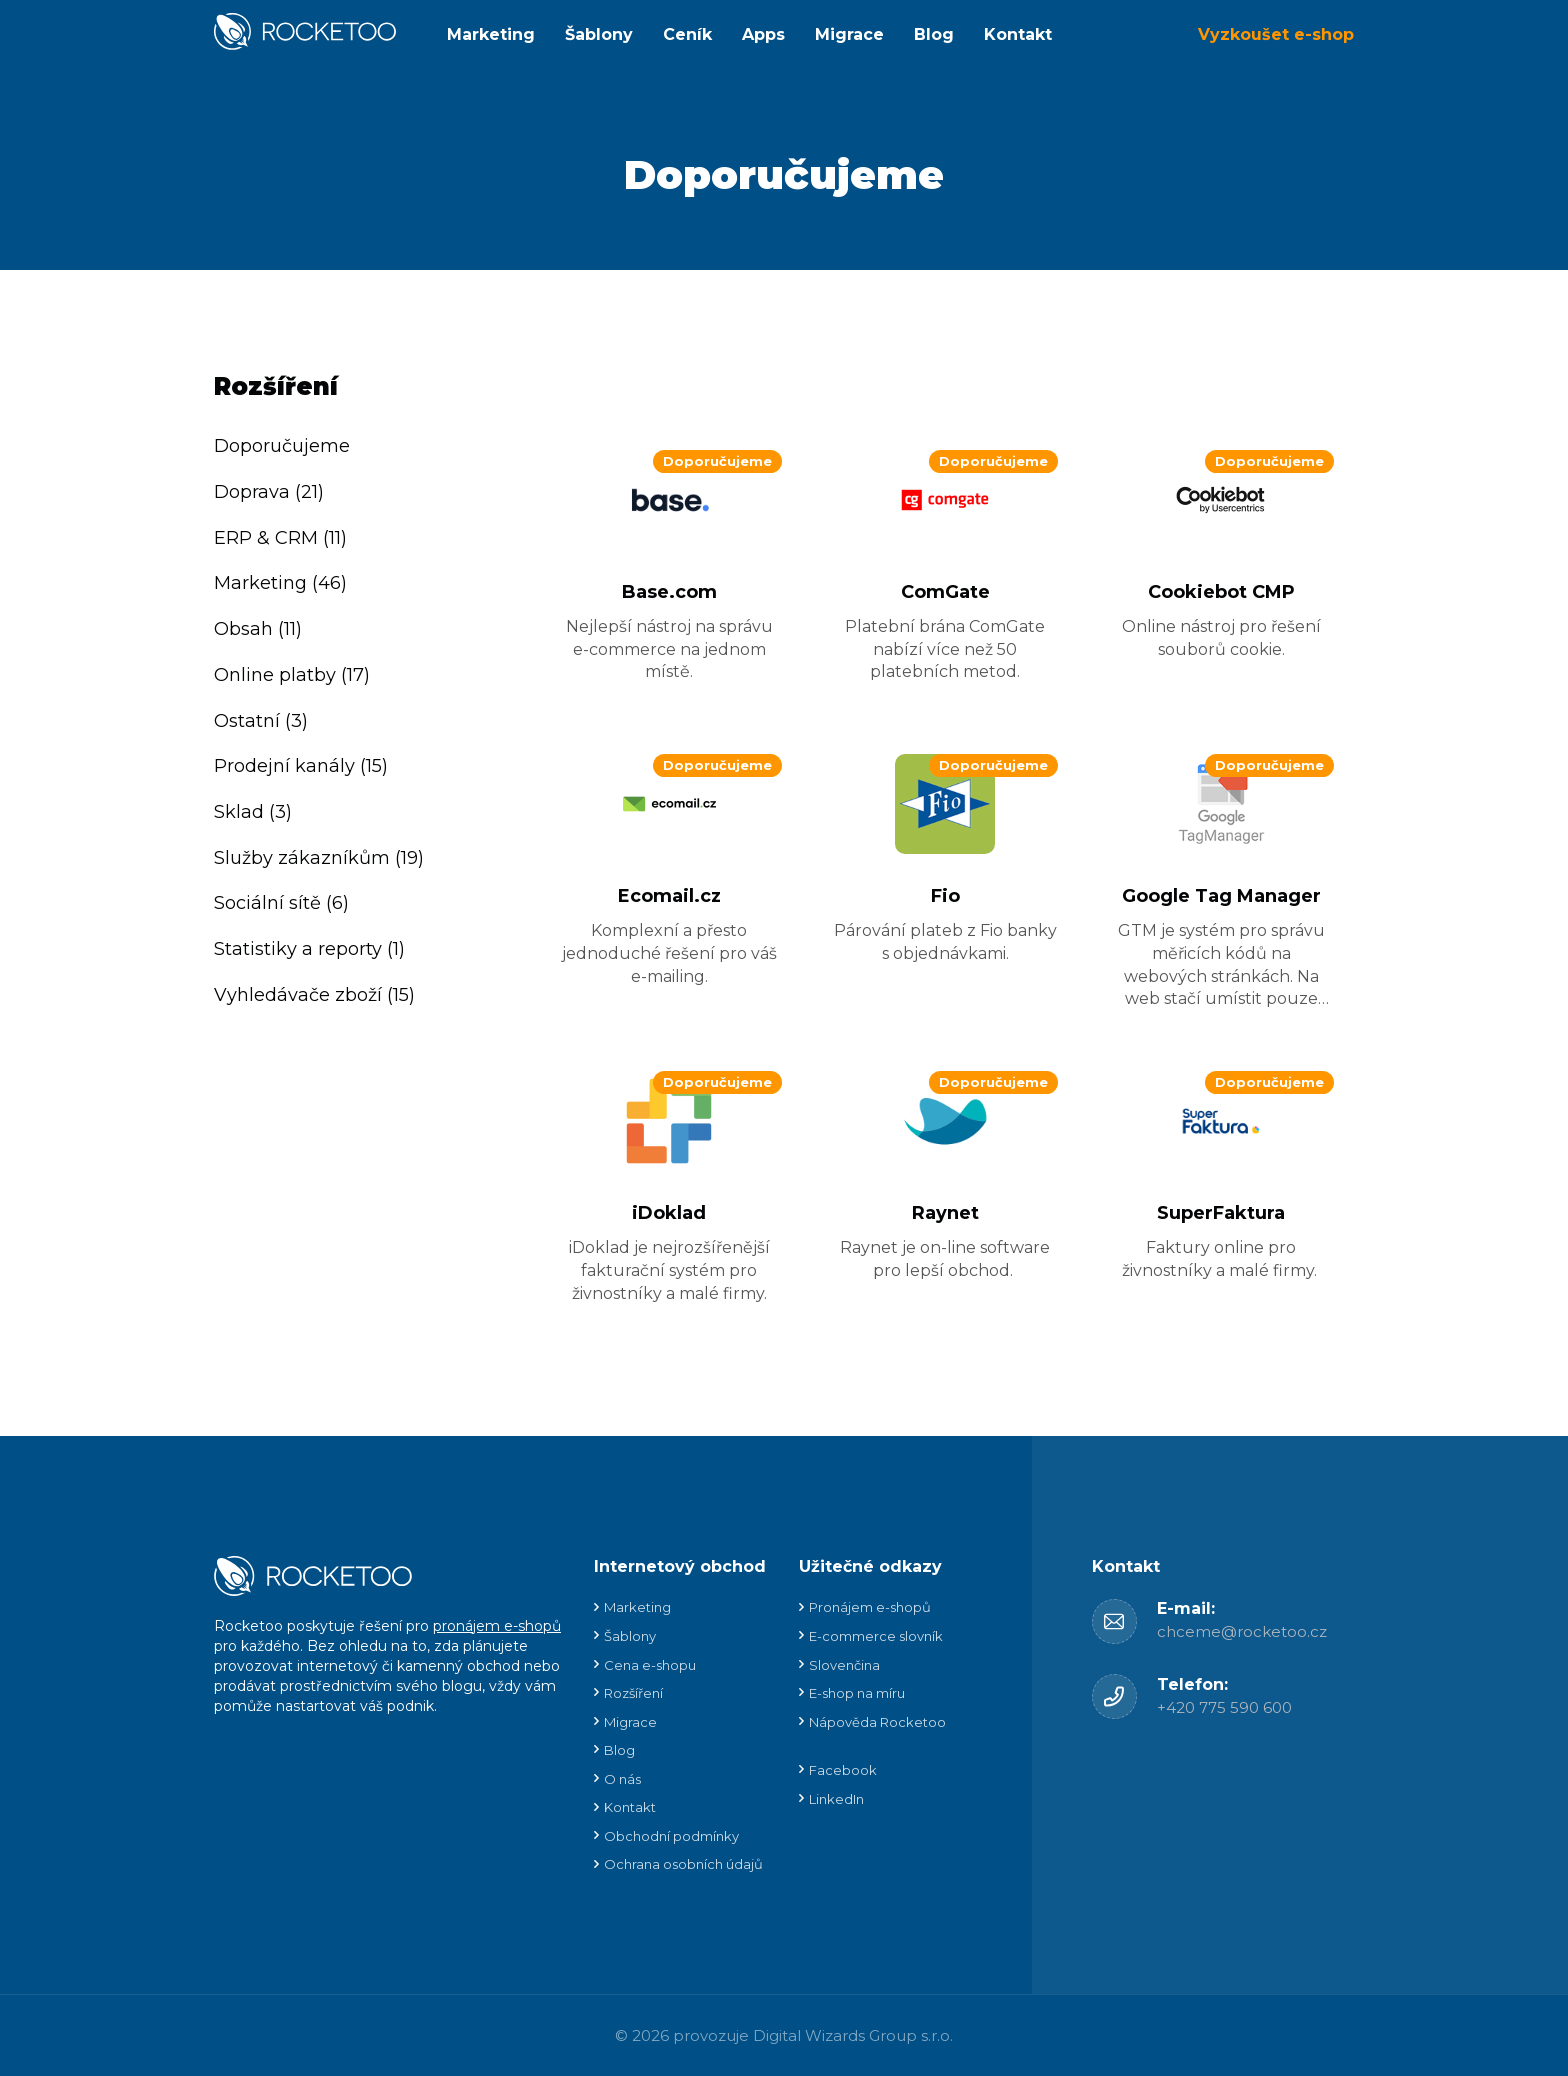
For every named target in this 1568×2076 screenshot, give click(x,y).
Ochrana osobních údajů (683, 1864)
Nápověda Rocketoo (877, 1722)
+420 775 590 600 (1224, 1707)
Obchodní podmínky (671, 1836)
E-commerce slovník (876, 1636)
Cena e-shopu (650, 1665)
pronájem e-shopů (497, 1626)
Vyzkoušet (1276, 34)
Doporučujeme (282, 446)
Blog (934, 34)
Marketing (491, 34)
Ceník (687, 34)
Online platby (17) (292, 675)
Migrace (849, 34)
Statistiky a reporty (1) (309, 949)
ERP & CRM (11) (280, 538)
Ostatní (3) (261, 721)
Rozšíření (633, 1693)
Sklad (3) (253, 812)
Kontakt (1018, 34)
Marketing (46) (280, 583)
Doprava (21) (269, 492)
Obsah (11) (258, 629)
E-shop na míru (857, 1693)
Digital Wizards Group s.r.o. (853, 2035)
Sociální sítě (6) (281, 903)
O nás (622, 1779)
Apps (763, 34)
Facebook (843, 1770)
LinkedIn (836, 1799)
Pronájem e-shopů (870, 1607)
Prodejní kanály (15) (301, 766)
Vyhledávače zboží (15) (314, 995)
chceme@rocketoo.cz (1242, 1631)
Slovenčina (844, 1665)
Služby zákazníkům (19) (319, 858)
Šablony (599, 34)
